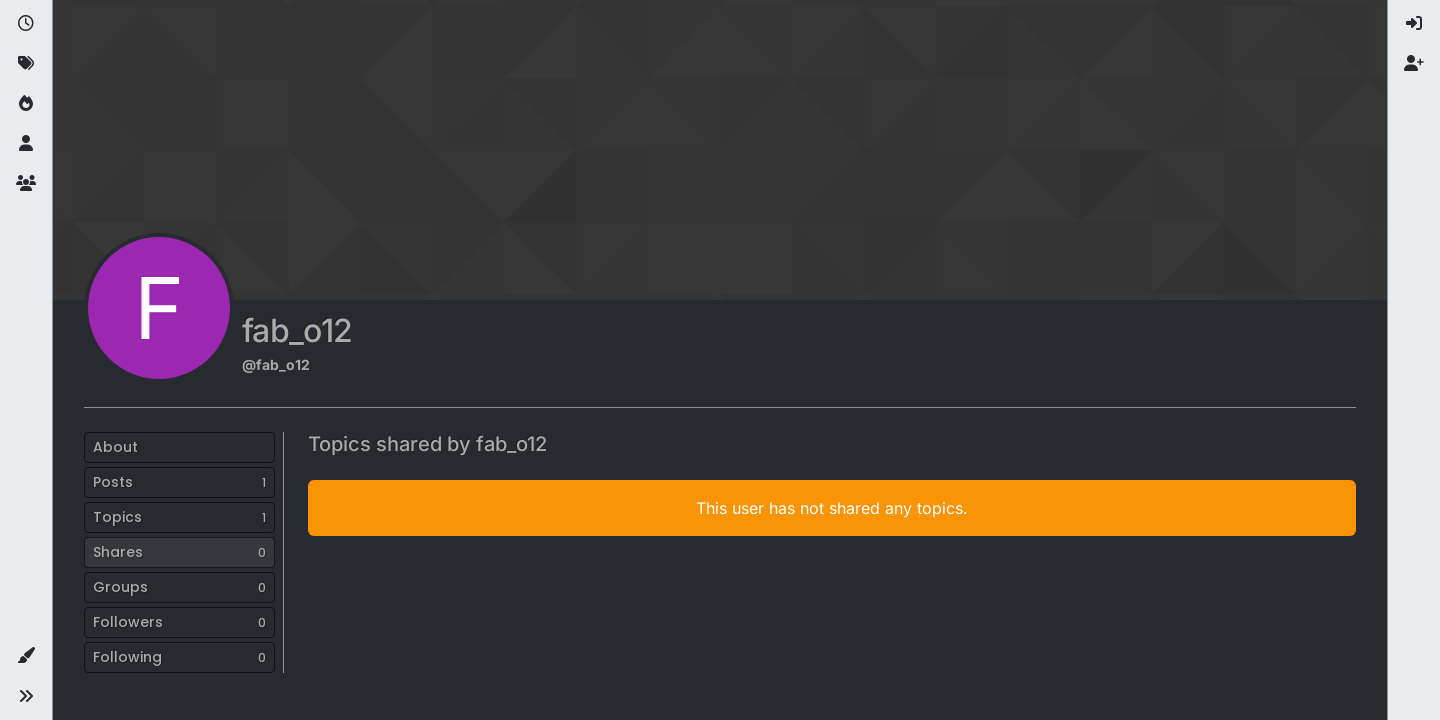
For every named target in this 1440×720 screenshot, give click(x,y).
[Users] (26, 144)
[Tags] (26, 64)
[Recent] (26, 24)
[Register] (1414, 64)
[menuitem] (1414, 24)
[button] (26, 656)
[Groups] (26, 184)
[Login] (1414, 24)
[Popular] (26, 104)
